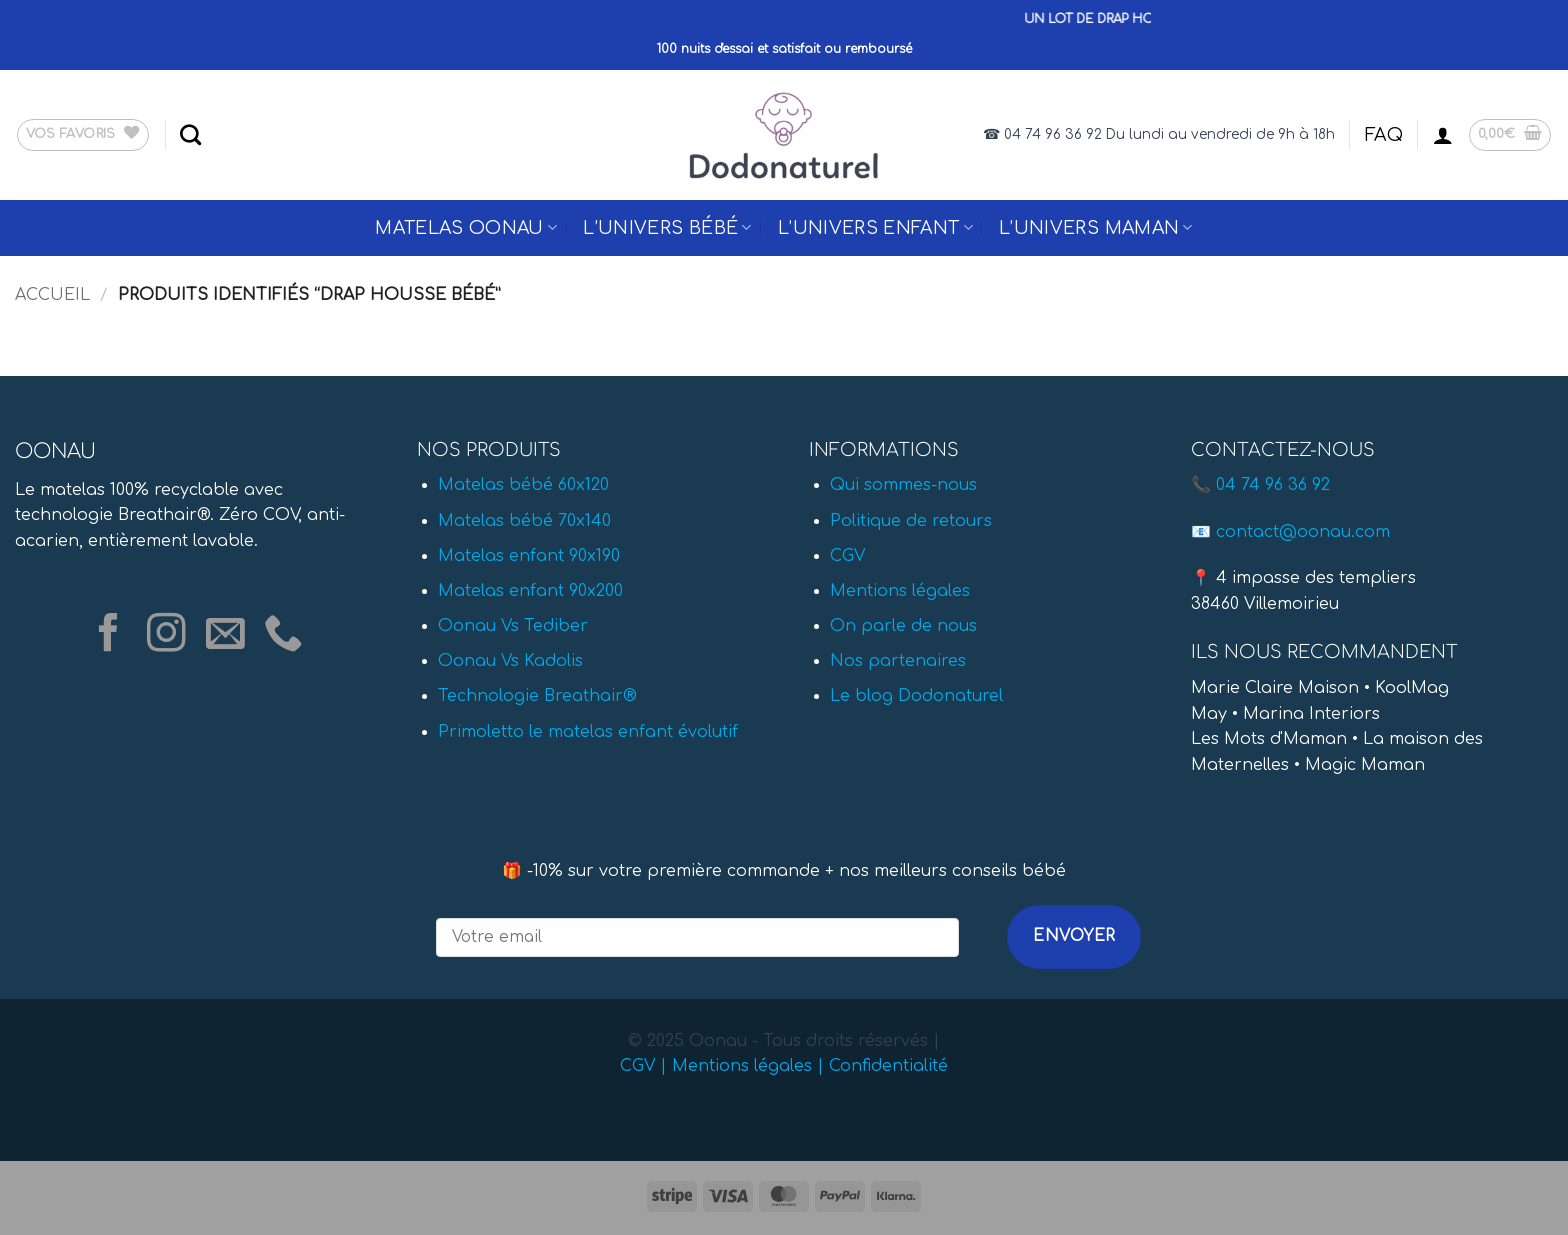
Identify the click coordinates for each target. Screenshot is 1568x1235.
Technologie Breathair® (537, 696)
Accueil (52, 295)
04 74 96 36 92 (1273, 485)
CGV (847, 556)
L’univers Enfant (875, 228)
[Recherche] (190, 134)
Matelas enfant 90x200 (530, 591)
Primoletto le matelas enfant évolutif (588, 732)
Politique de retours (911, 521)
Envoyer (1074, 936)
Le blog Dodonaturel (916, 696)
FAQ (1384, 135)
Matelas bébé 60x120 (523, 485)
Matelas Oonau (466, 228)
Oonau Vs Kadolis (510, 661)
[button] (1443, 135)
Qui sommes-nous (903, 485)
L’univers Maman (1096, 228)
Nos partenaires (898, 661)
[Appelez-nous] (283, 635)
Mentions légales (900, 591)
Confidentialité (888, 1066)
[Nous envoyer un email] (225, 635)
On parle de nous (903, 626)
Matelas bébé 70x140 (524, 521)
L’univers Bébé (667, 228)
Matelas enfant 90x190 (529, 556)
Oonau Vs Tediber (513, 626)
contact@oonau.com (1303, 532)
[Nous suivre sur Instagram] (166, 635)
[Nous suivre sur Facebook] (108, 635)
